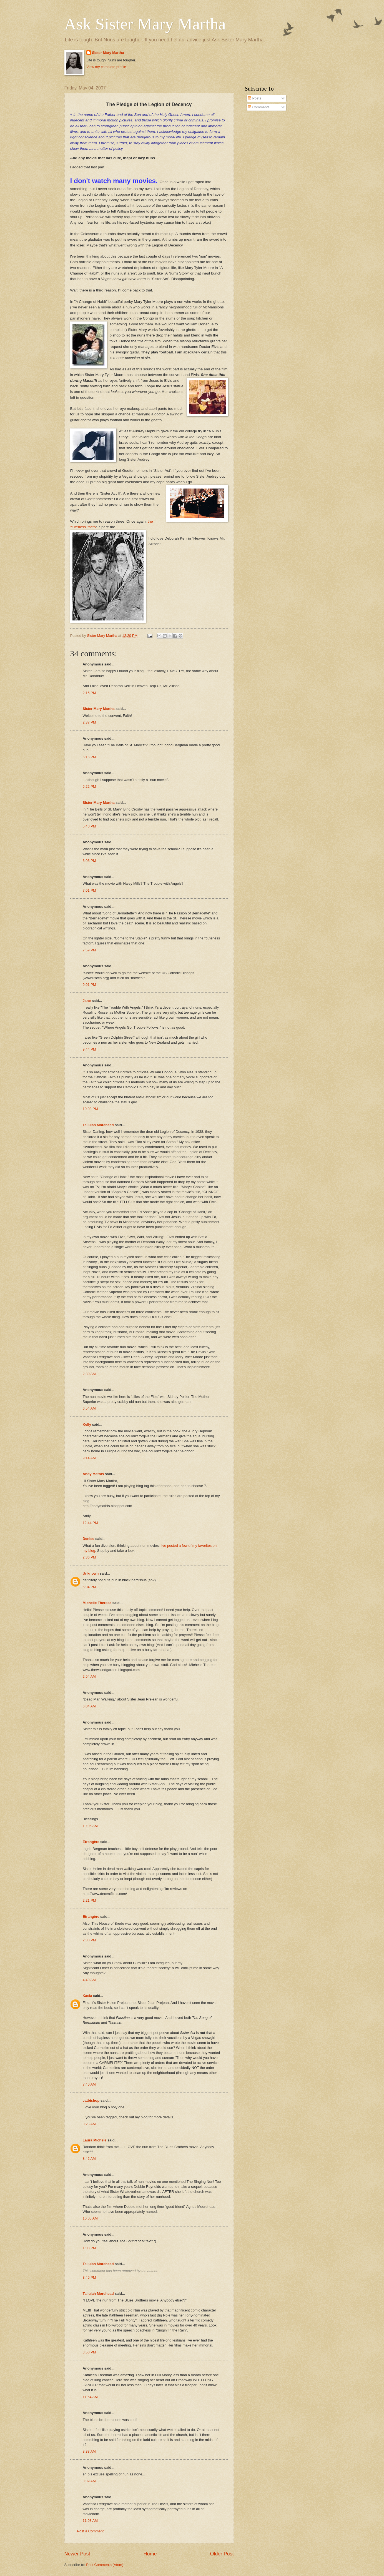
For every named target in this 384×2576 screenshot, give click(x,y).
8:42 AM (89, 2158)
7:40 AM (89, 2084)
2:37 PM (89, 722)
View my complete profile (106, 67)
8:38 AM (89, 2451)
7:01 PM (89, 890)
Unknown (91, 1573)
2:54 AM (89, 1676)
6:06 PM (89, 861)
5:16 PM (89, 757)
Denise (88, 1539)
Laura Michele (95, 2140)
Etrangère (91, 1842)
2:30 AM (89, 1374)
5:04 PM (89, 1587)
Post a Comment (90, 2531)
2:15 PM (89, 693)
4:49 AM (89, 1980)
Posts (254, 98)
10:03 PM (90, 1109)
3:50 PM (89, 2352)
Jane (87, 1001)
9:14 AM (89, 1458)
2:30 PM (89, 1940)
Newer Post (77, 2554)
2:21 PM (89, 1900)
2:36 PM (89, 1557)
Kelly (87, 1424)
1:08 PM (89, 2248)
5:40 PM (89, 826)
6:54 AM (89, 1408)
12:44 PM (90, 1523)
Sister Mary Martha (108, 53)
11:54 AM (90, 2397)
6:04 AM (89, 1706)
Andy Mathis (93, 1474)
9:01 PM (89, 984)
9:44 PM (89, 1049)
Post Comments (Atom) (104, 2565)
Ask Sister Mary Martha (145, 24)
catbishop (91, 2100)
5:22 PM (89, 786)
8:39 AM (89, 2481)
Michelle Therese (97, 1603)
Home (150, 2554)
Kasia (87, 1996)
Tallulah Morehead (98, 1125)
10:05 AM (90, 1826)
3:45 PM (89, 2277)
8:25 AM (89, 2124)
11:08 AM (90, 2520)
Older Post (222, 2554)
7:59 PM (89, 950)
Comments (259, 107)
